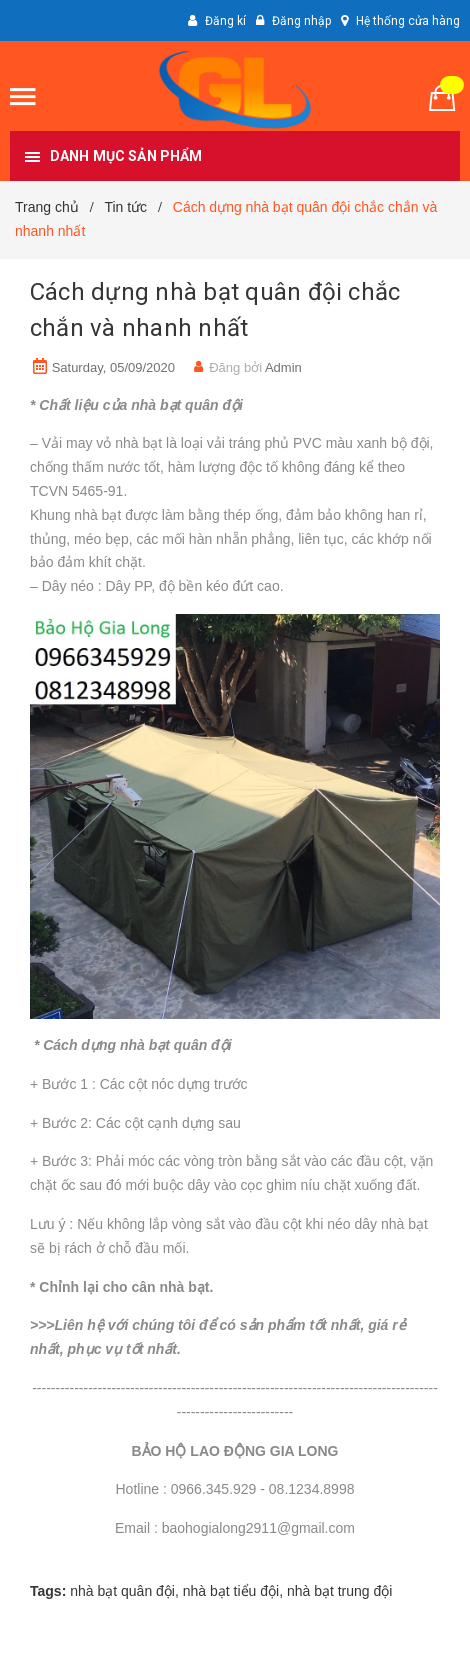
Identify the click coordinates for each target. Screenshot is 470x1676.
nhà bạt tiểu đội (231, 1591)
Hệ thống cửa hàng (408, 21)
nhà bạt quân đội (122, 1591)
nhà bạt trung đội (340, 1591)
